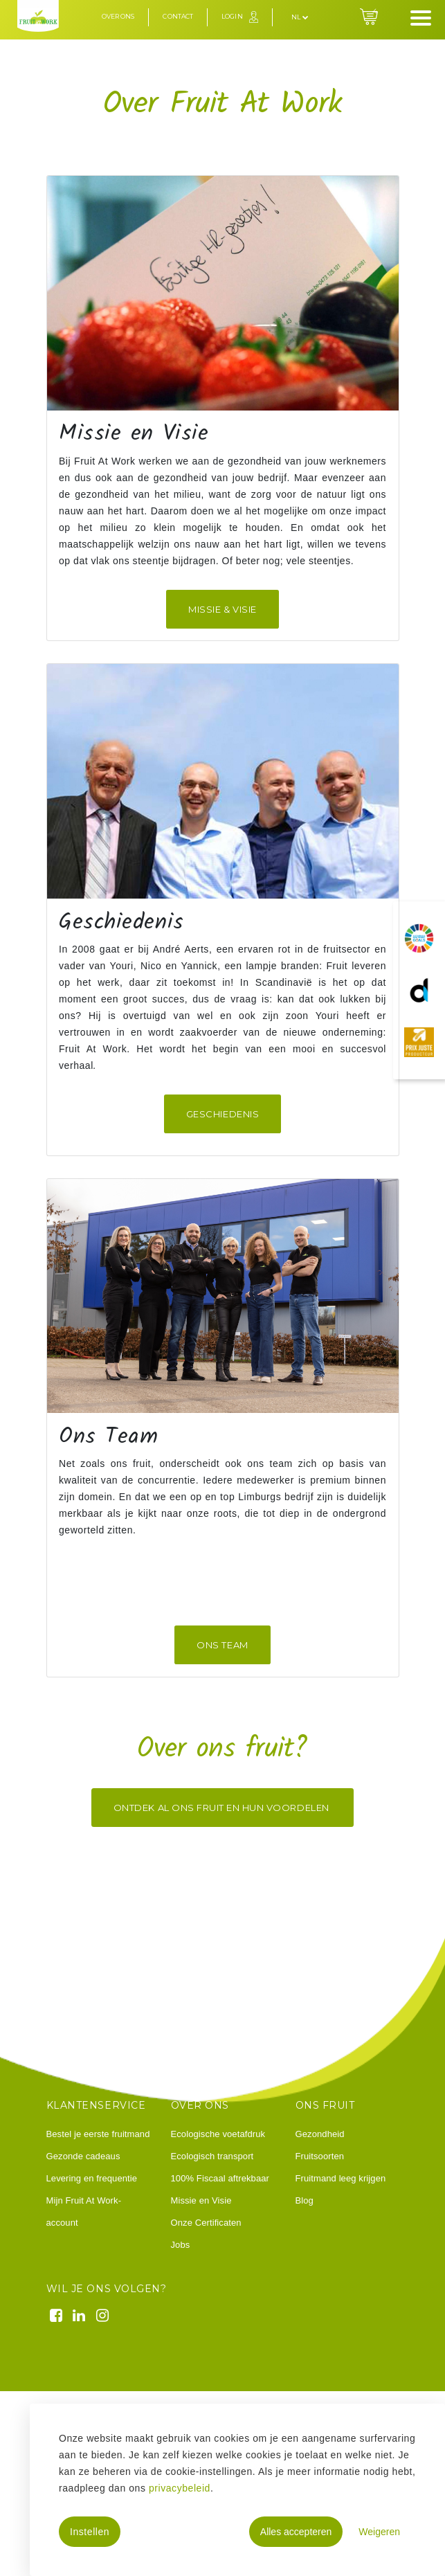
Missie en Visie (201, 2200)
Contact (178, 16)
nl (299, 17)
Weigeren (379, 2531)
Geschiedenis (222, 1113)
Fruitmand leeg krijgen (341, 2178)
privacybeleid (179, 2488)
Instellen (89, 2531)
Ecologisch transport (212, 2156)
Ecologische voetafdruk (218, 2134)
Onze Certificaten (206, 2222)
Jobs (180, 2245)
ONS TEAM (222, 1644)
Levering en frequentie (92, 2178)
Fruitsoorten (320, 2156)
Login (232, 16)
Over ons (118, 16)
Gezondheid (320, 2134)
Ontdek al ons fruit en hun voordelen (222, 1807)
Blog (305, 2200)
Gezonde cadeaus (83, 2156)
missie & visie (222, 609)
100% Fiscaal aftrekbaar (220, 2178)
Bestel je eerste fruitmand (98, 2134)
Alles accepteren (296, 2531)
